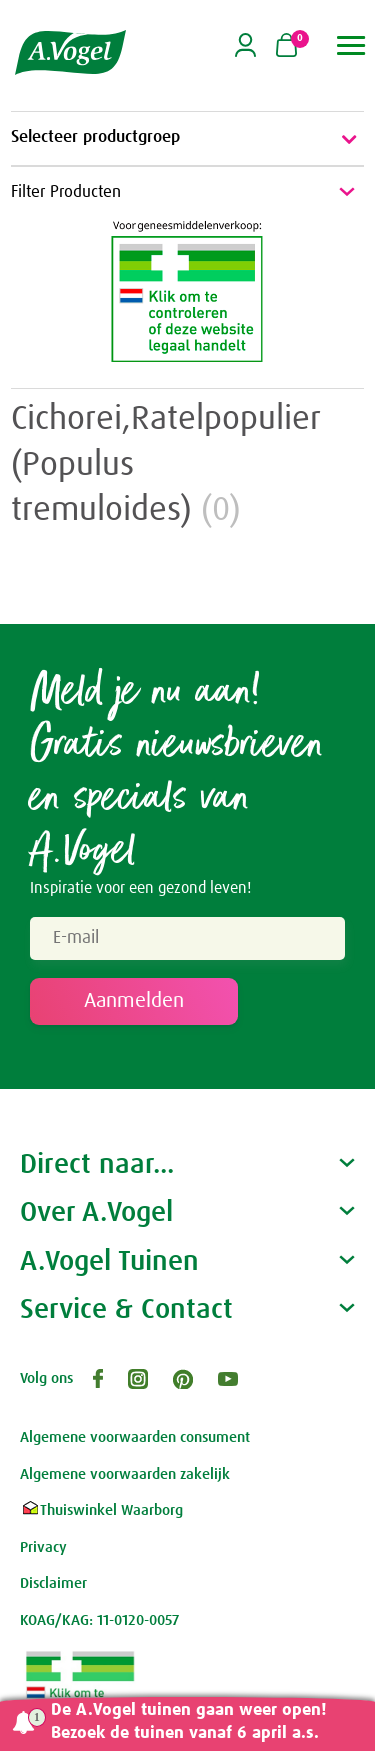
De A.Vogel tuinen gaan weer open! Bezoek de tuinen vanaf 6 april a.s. (189, 1722)
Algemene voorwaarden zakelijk (125, 1474)
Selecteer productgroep (187, 139)
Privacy (43, 1547)
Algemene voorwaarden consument (135, 1437)
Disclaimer (53, 1583)
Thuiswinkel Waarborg (101, 1510)
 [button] (351, 45)
